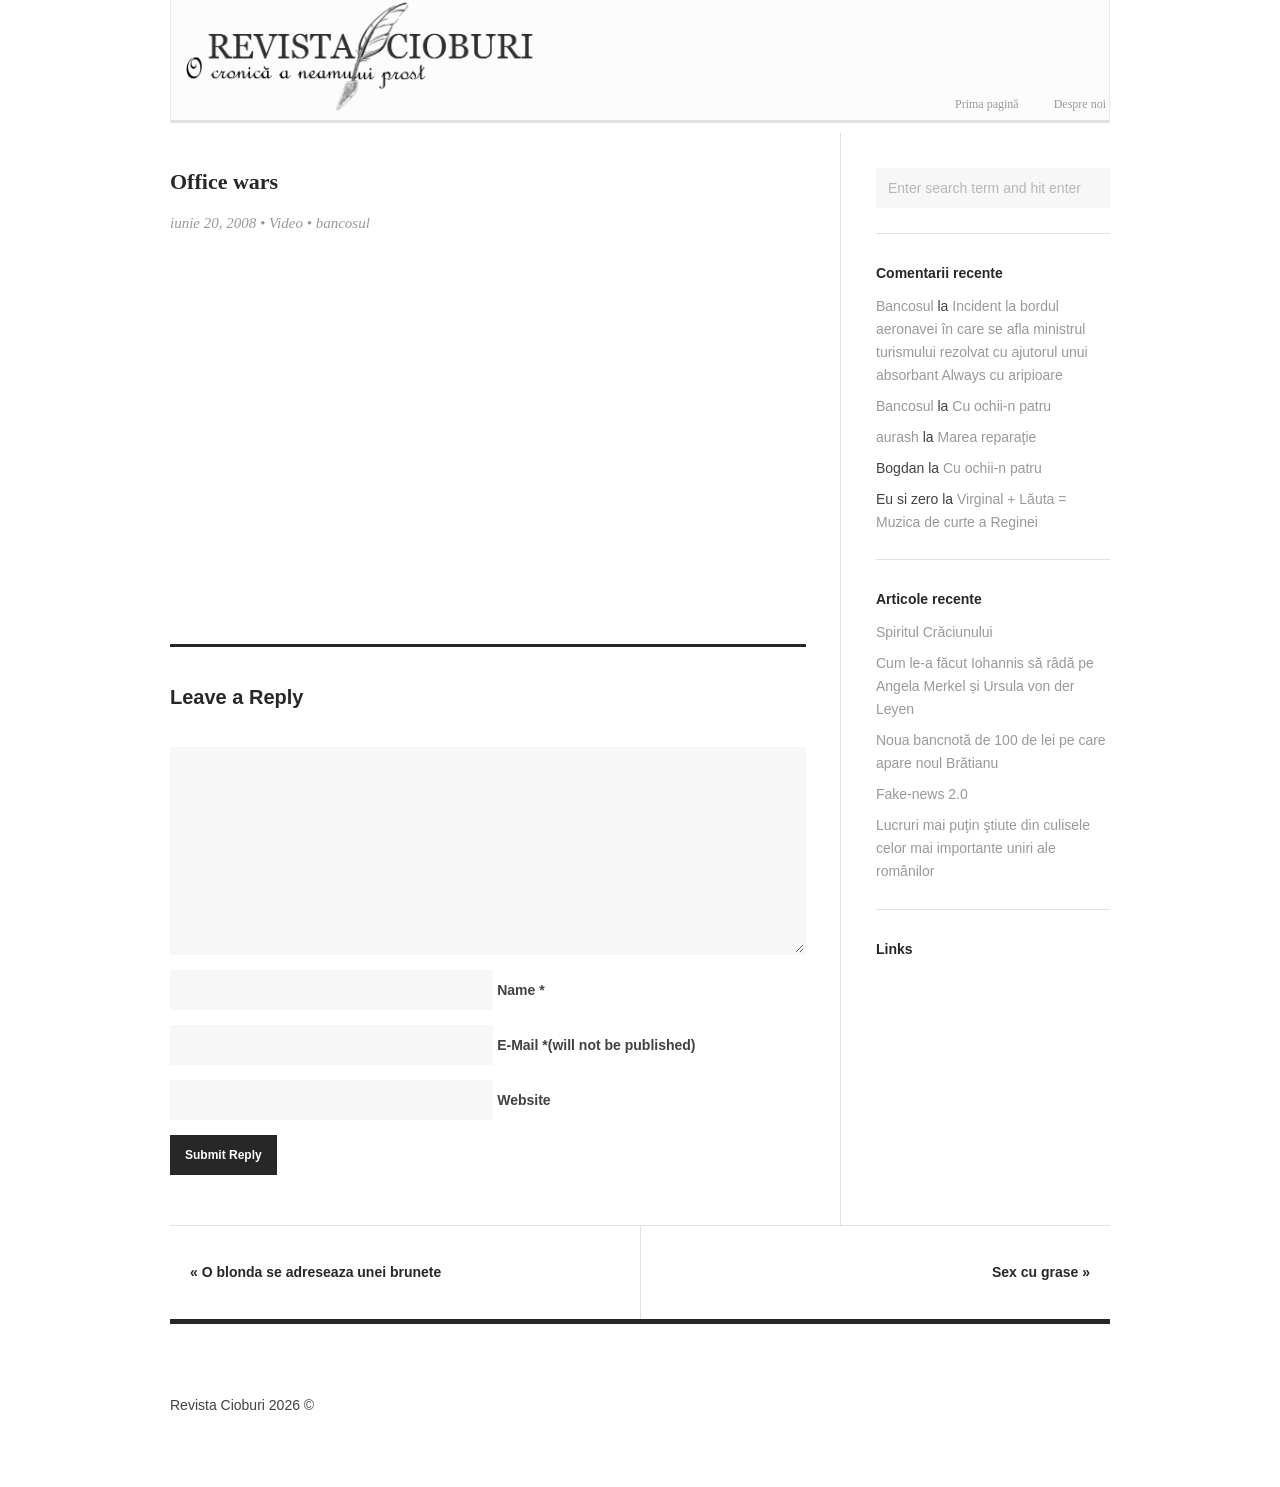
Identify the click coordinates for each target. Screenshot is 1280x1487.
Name (520, 990)
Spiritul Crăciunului (934, 632)
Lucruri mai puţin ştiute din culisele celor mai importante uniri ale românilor (983, 848)
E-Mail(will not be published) (596, 1045)
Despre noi (1080, 104)
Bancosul (905, 306)
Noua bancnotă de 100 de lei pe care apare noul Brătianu (991, 751)
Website (523, 1100)
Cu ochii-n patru (1001, 406)
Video (286, 223)
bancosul (343, 223)
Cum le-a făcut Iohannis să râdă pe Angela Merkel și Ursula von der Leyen (985, 686)
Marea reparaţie (987, 437)
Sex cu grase (1041, 1272)
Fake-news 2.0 (922, 794)
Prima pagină (987, 104)
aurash (897, 437)
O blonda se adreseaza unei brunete (315, 1272)
